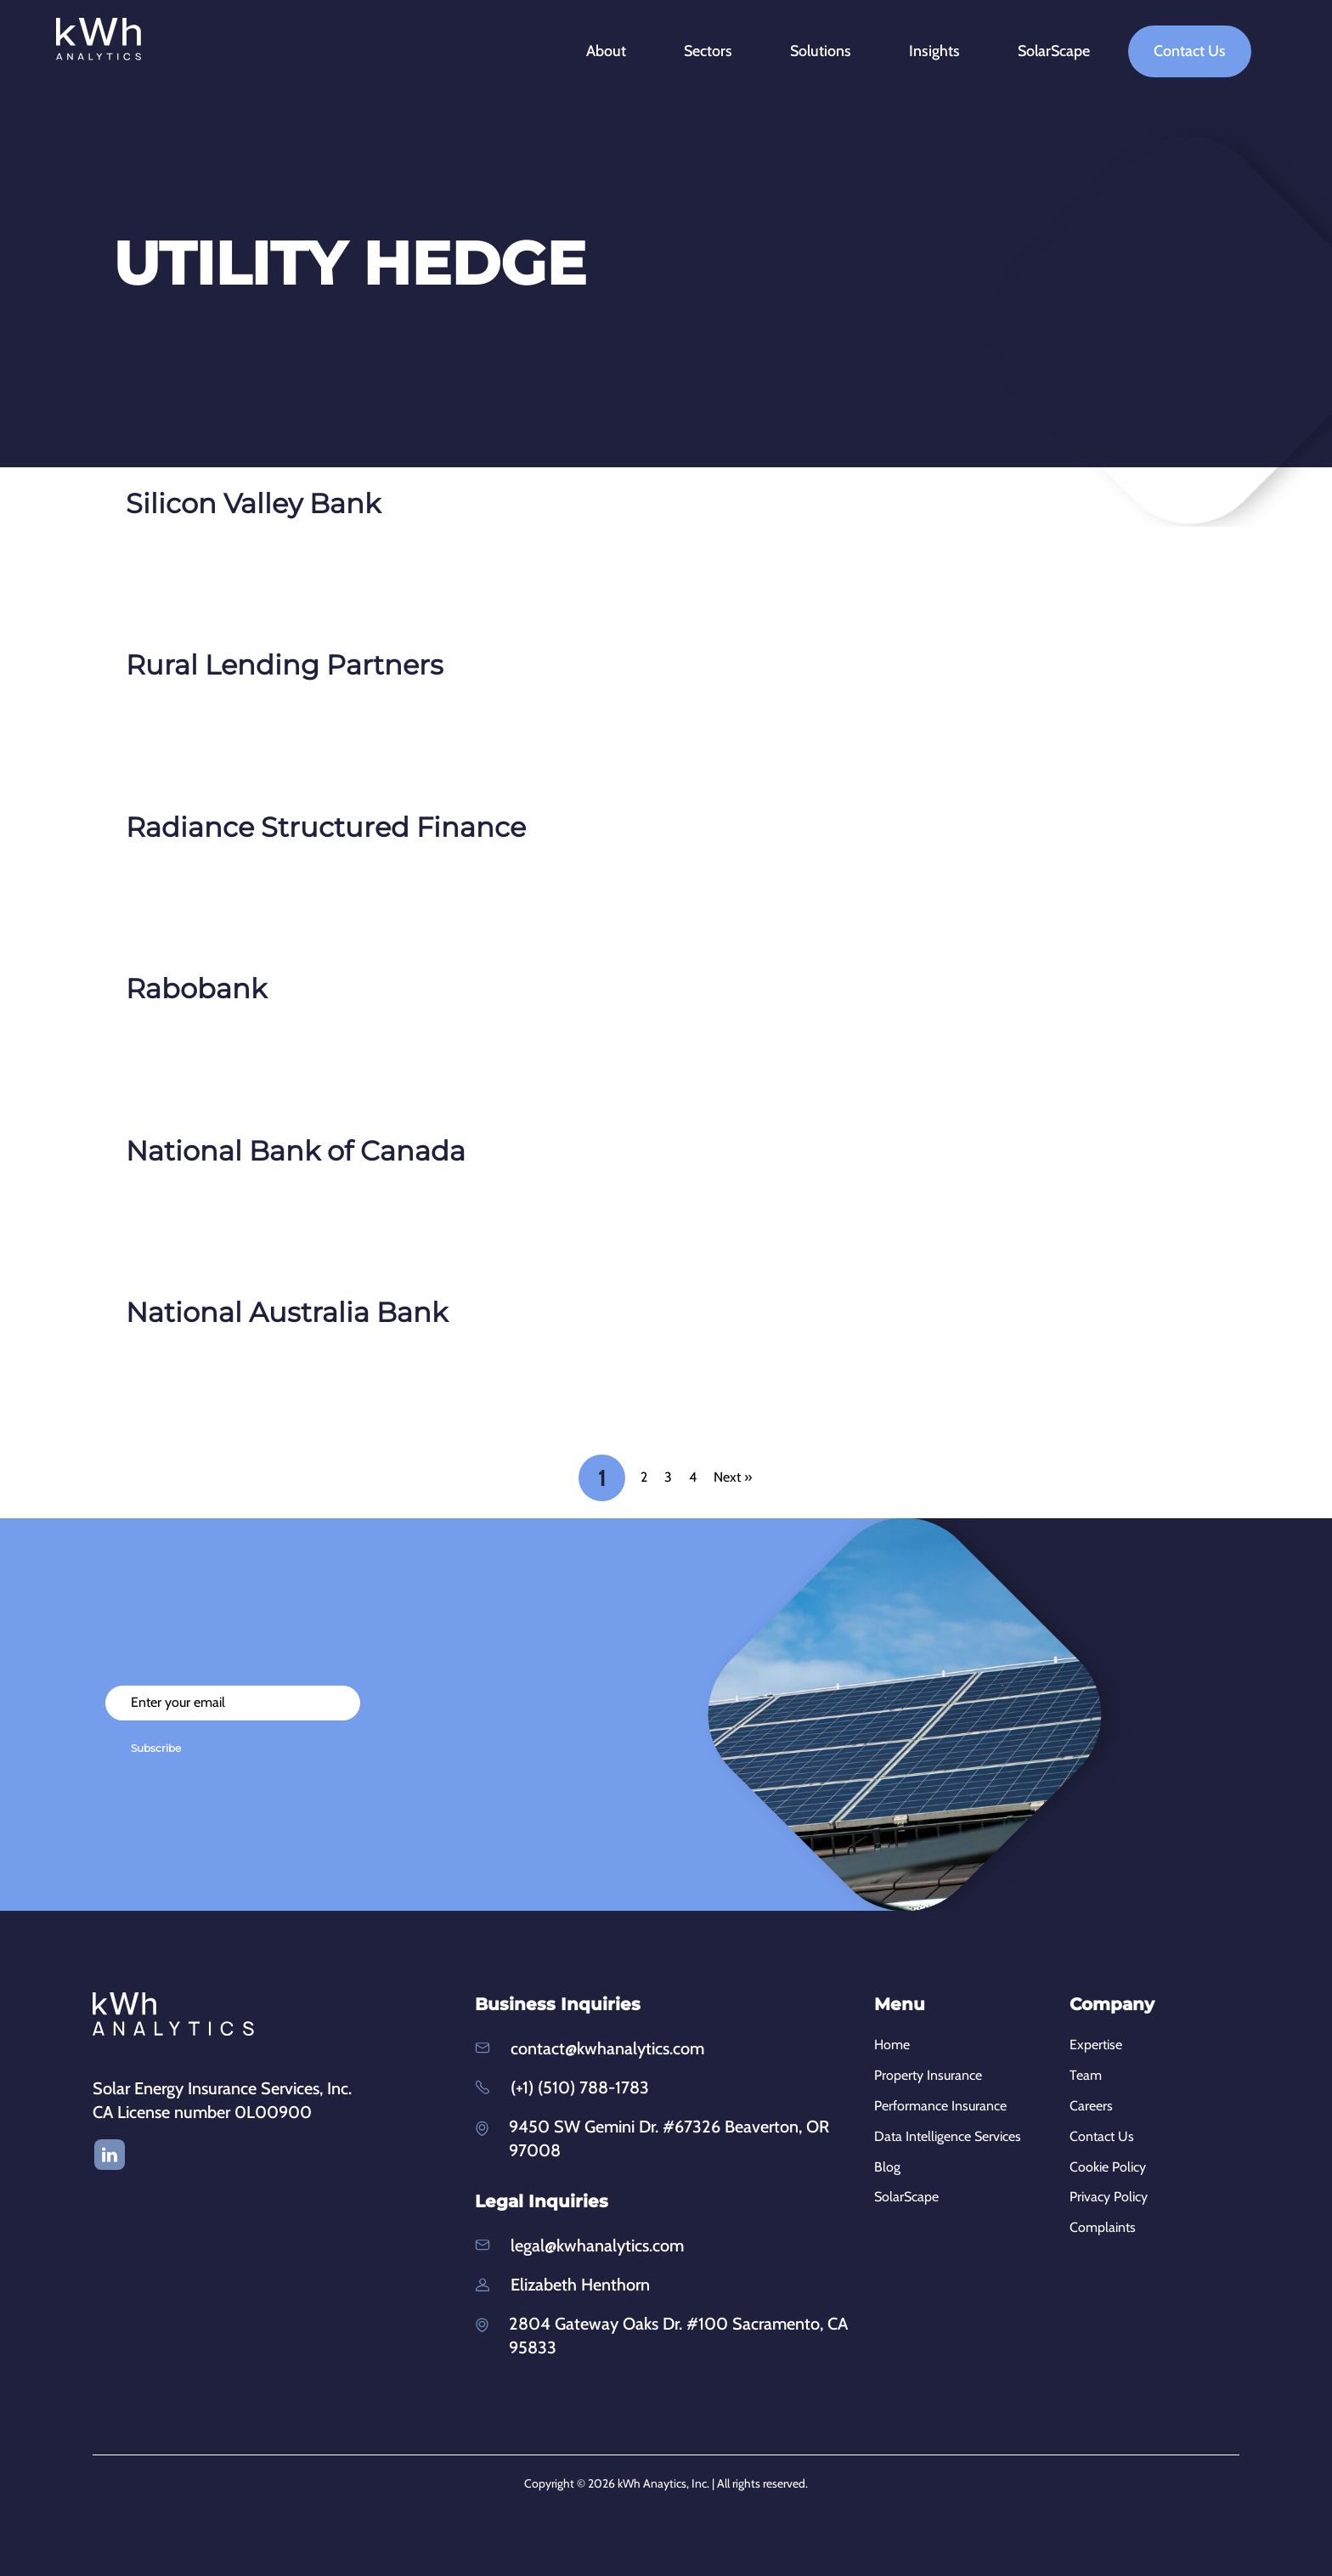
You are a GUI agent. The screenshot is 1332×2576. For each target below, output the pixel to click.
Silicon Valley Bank (253, 503)
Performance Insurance (940, 2106)
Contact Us (1190, 51)
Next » (733, 1477)
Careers (1091, 2106)
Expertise (1096, 2045)
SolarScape (1054, 51)
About (616, 51)
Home (892, 2045)
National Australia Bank (287, 1312)
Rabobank (196, 988)
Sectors (718, 51)
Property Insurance (928, 2075)
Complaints (1103, 2227)
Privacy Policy (1109, 2197)
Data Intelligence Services (947, 2136)
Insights (944, 51)
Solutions (831, 51)
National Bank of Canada (296, 1150)
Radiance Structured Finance (326, 827)
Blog (887, 2167)
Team (1086, 2075)
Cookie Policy (1108, 2167)
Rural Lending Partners (284, 664)
